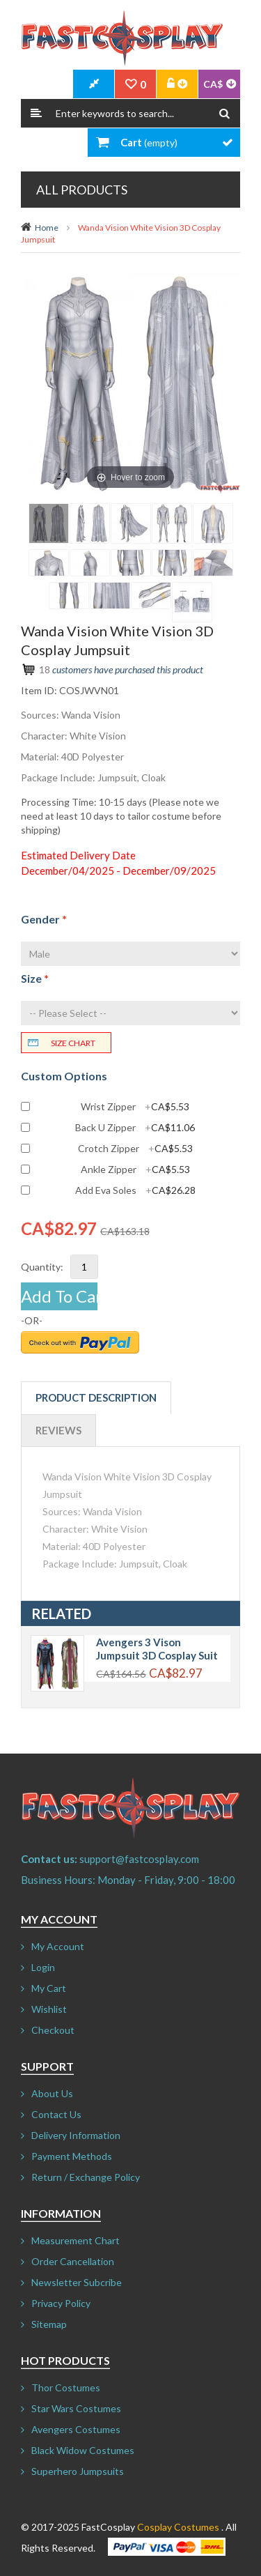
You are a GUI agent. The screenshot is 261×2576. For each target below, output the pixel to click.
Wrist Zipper (135, 1107)
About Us (52, 2093)
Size (35, 978)
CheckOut (94, 84)
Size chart (73, 1043)
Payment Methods (71, 2156)
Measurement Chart (75, 2240)
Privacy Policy (60, 2303)
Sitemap (49, 2324)
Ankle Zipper (135, 1169)
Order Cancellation (72, 2261)
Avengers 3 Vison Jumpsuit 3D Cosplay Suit (157, 1649)
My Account (57, 1946)
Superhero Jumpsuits (77, 2471)
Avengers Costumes (75, 2429)
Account (177, 84)
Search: (36, 113)
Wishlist (49, 2009)
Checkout (52, 2030)
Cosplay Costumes (178, 2527)
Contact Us (56, 2114)
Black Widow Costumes (82, 2450)
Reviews (58, 1430)
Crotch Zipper (135, 1148)
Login (43, 1967)
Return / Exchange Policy (85, 2177)
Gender (44, 919)
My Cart (48, 1988)
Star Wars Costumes (76, 2408)
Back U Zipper (135, 1128)
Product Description (96, 1397)
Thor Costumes (65, 2387)
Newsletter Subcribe (76, 2282)
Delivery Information (75, 2135)
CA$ (213, 84)
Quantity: (42, 1267)
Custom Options (64, 1075)
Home (46, 227)
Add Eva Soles (135, 1190)
